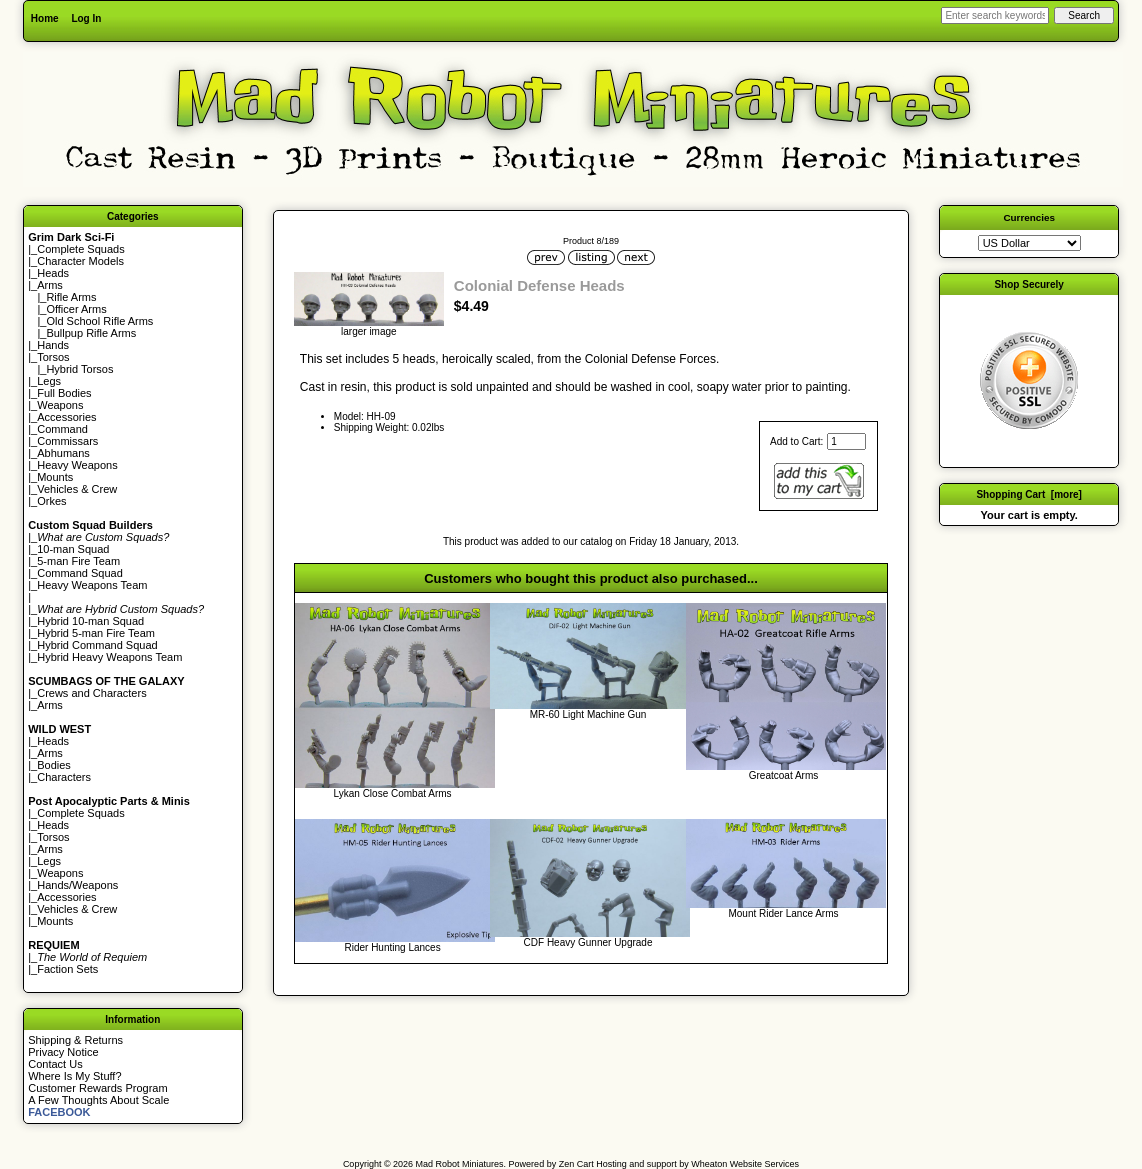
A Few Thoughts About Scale (98, 1100)
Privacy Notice (63, 1052)
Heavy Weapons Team (92, 585)
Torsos (53, 357)
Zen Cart (576, 1164)
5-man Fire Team (78, 561)
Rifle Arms (71, 297)
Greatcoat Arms (783, 775)
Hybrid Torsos (79, 369)
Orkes (51, 501)
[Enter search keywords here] (995, 15)
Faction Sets (67, 969)
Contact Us (55, 1064)
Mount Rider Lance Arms (783, 913)
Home (45, 18)
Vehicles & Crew (77, 489)
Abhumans (63, 453)
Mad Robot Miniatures (460, 1164)
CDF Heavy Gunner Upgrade (588, 942)
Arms (50, 705)
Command (62, 429)
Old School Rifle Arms (99, 321)
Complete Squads (80, 249)
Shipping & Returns (75, 1040)
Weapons (60, 405)
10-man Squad (73, 549)
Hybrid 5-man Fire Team (96, 633)
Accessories (66, 417)
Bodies (54, 765)
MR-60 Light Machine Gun (588, 714)
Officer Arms (76, 309)
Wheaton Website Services (745, 1164)
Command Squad (80, 573)
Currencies (1029, 217)
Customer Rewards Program (97, 1088)
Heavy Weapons (77, 465)
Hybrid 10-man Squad (90, 621)
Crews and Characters (91, 693)
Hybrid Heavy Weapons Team (109, 657)
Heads (53, 273)
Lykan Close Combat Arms (393, 793)
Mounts (55, 477)
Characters (64, 777)
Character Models (80, 261)
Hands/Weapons (77, 885)
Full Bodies (64, 393)
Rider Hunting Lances (392, 947)
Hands (53, 345)
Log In (86, 18)
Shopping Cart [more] (1029, 494)
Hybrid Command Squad (97, 645)
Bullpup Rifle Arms (91, 333)
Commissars (67, 441)
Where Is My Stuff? (74, 1076)
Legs (49, 381)
